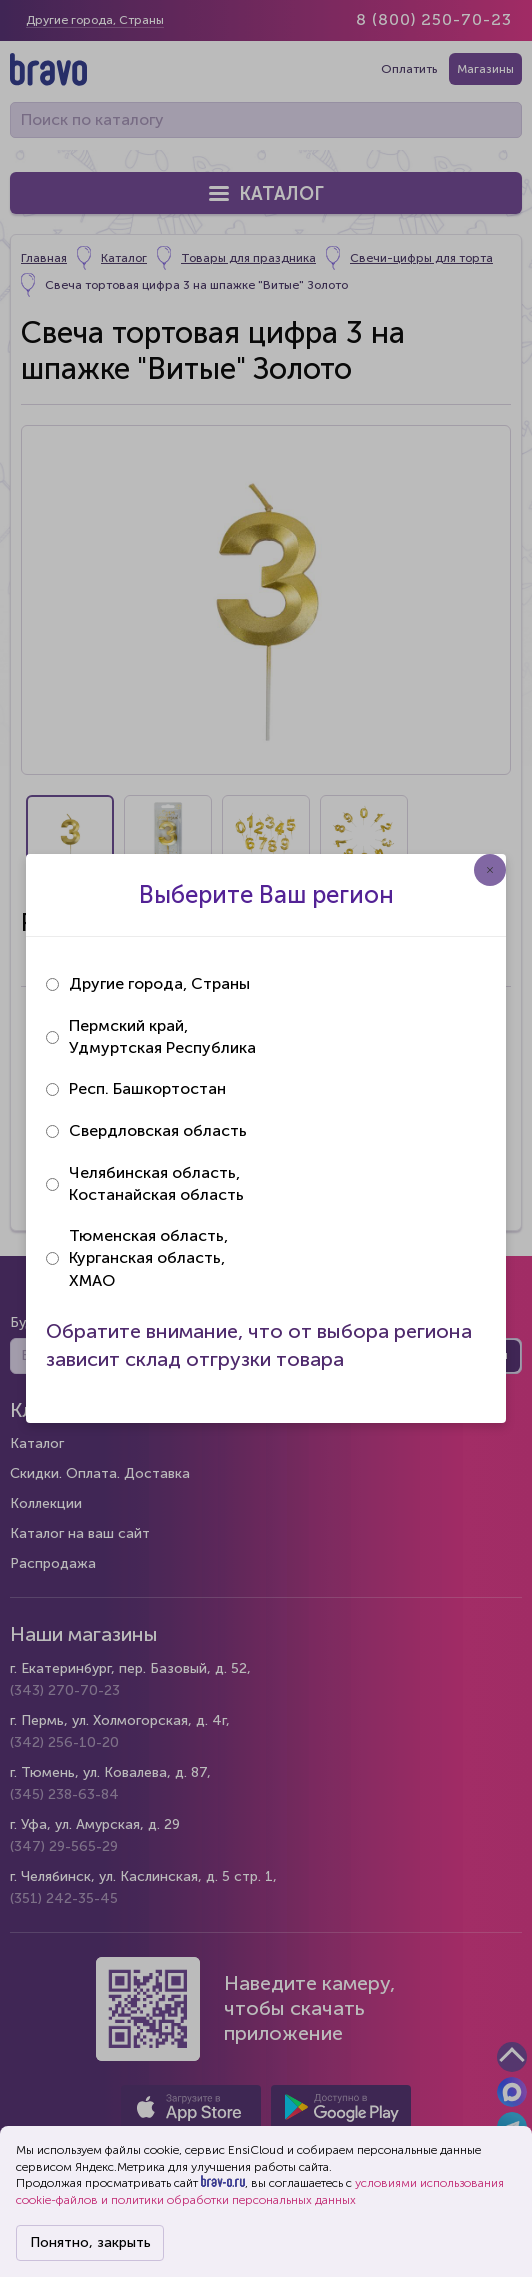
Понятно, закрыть (90, 2242)
